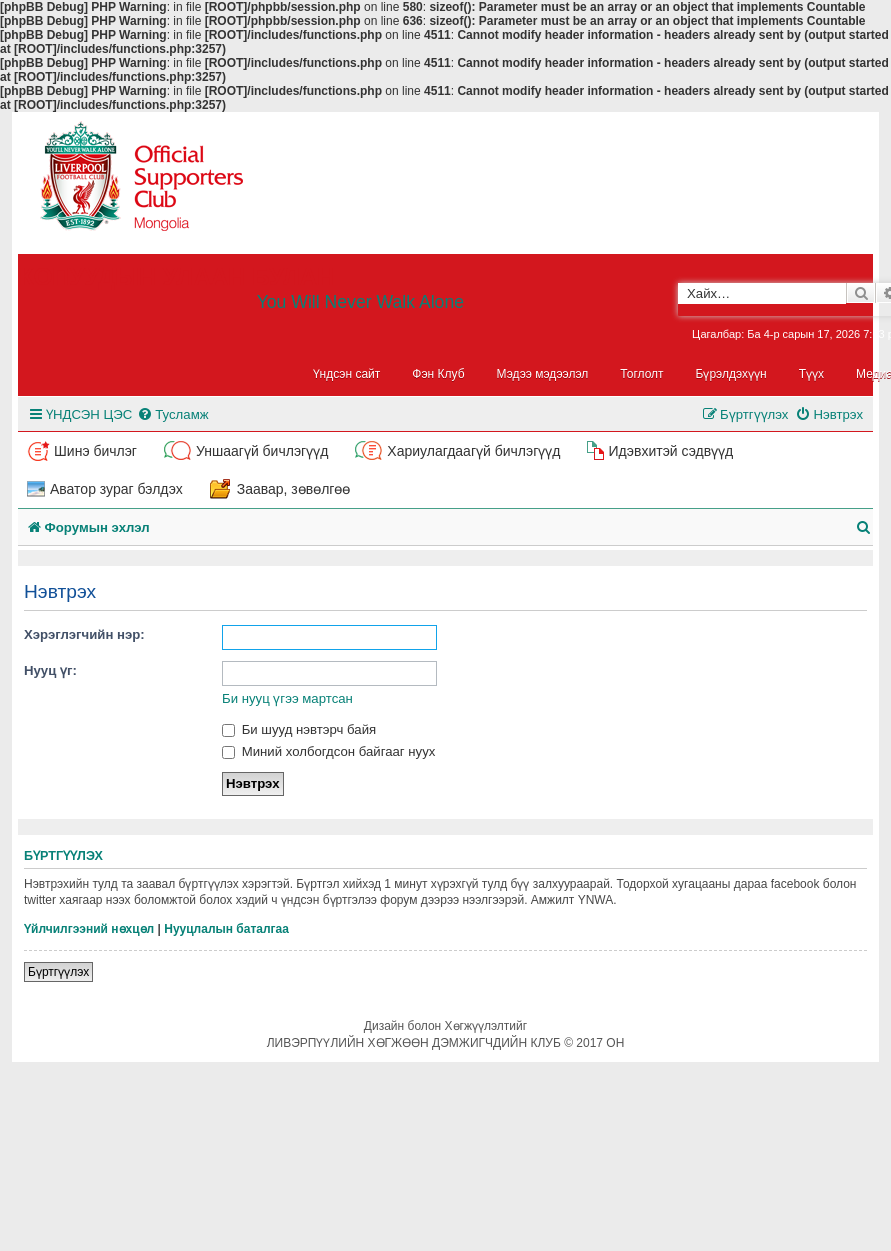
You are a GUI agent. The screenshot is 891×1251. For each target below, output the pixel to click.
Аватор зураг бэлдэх (116, 489)
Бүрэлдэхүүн (731, 374)
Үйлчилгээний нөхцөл (89, 929)
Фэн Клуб (438, 374)
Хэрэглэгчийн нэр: (84, 634)
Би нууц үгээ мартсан (287, 698)
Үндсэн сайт (347, 374)
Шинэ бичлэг (95, 451)
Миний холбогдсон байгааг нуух (328, 751)
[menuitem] (172, 414)
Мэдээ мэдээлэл (543, 374)
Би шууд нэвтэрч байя (299, 729)
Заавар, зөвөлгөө (294, 489)
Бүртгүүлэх (58, 972)
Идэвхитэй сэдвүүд (670, 451)
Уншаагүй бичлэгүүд (262, 451)
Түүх (811, 374)
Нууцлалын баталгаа (226, 929)
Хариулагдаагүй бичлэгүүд (473, 451)
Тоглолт (641, 374)
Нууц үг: (50, 670)
